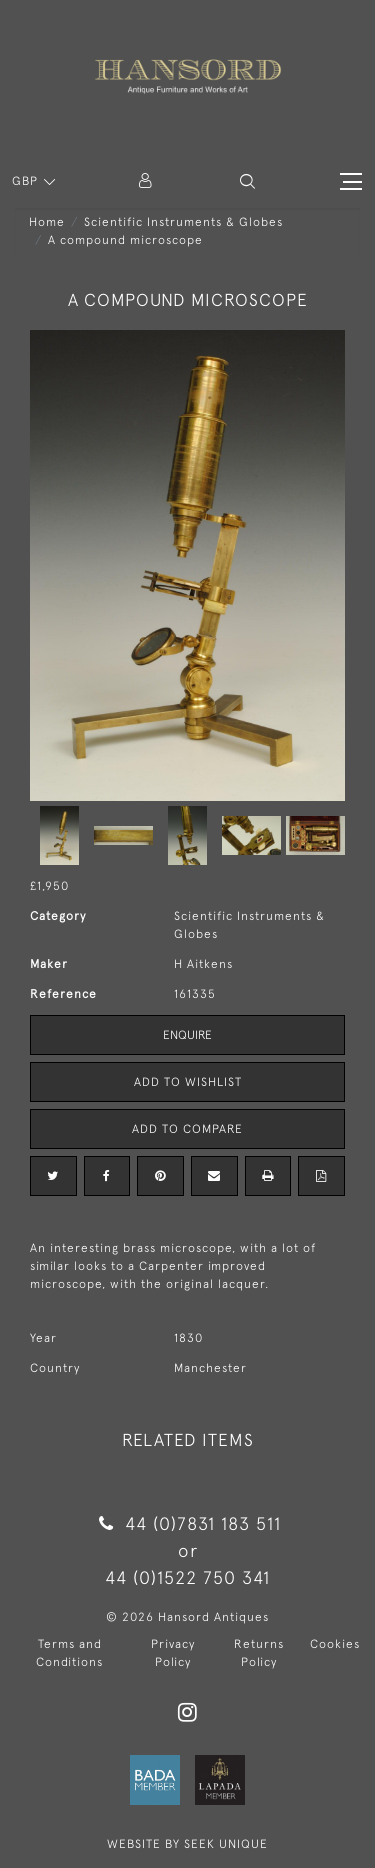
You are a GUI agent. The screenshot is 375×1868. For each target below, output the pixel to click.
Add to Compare (187, 1129)
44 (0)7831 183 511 (187, 1523)
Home (47, 222)
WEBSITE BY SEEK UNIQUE (187, 1844)
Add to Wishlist (188, 1082)
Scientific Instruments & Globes (183, 222)
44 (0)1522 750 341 (187, 1577)
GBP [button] (27, 181)
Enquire (187, 1035)
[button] (247, 181)
